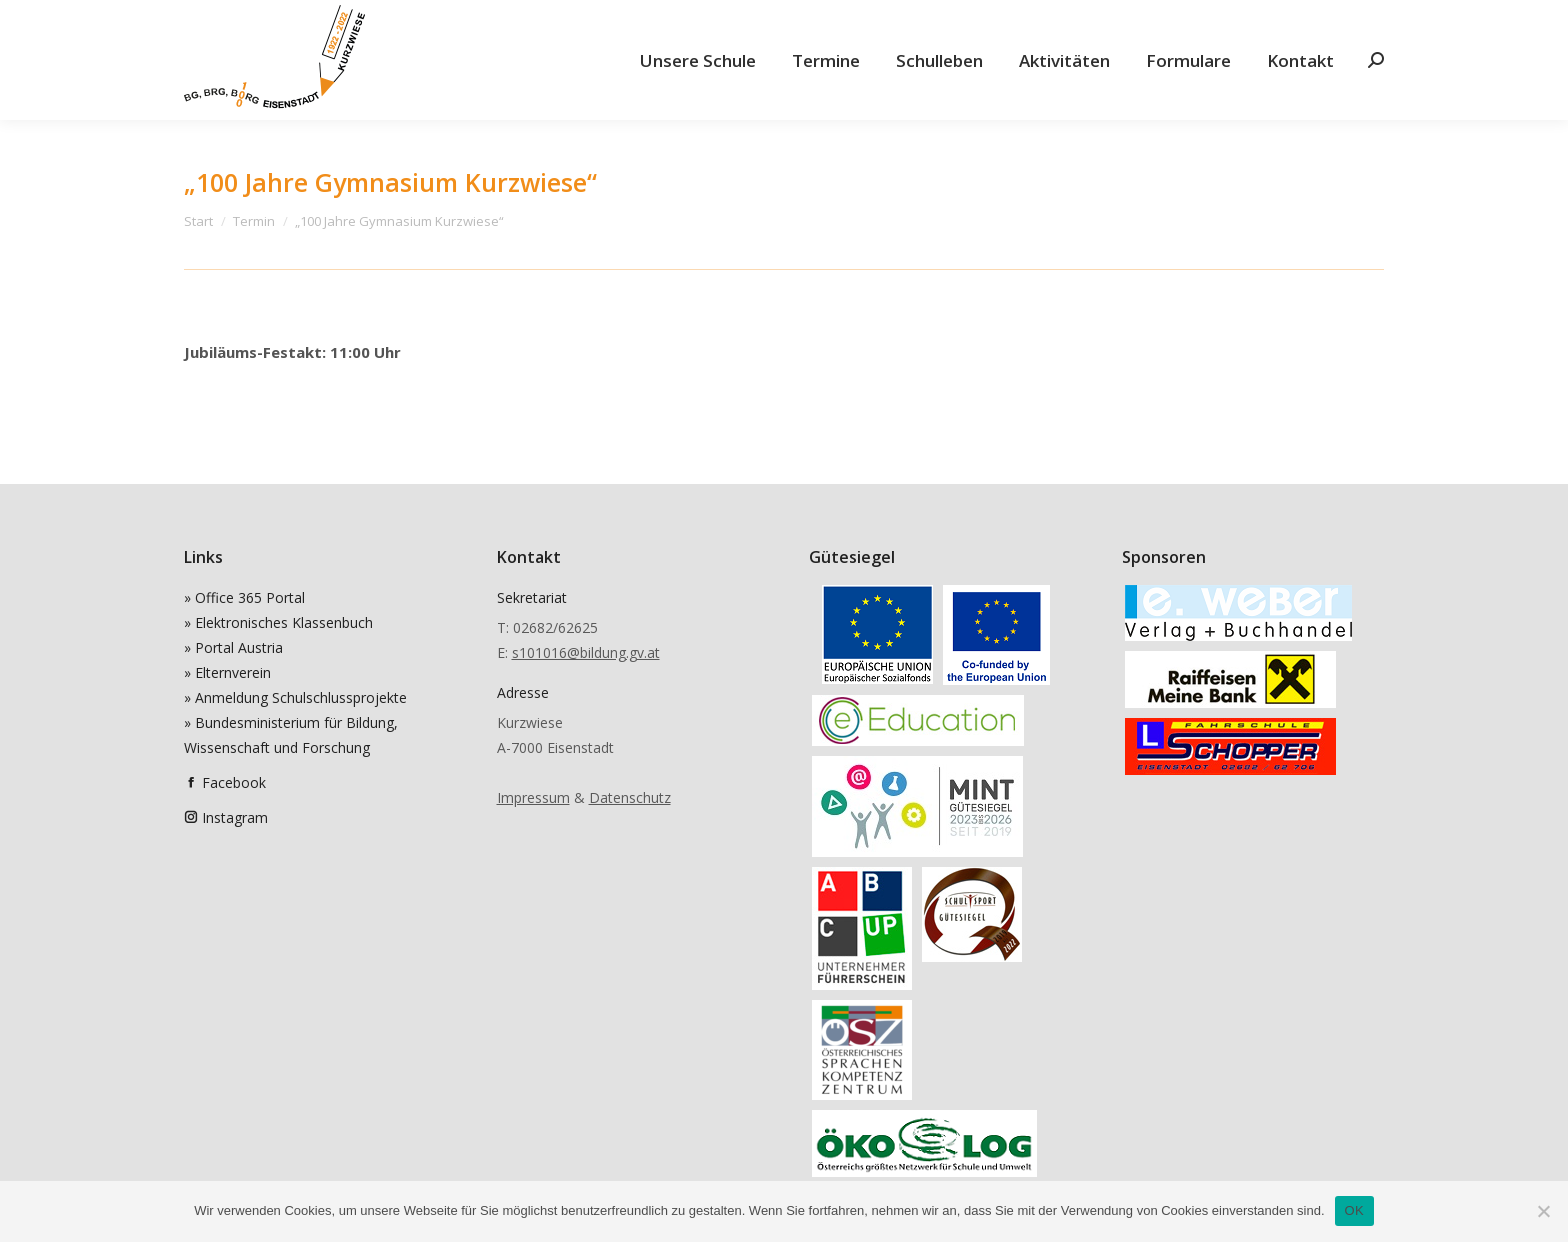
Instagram (235, 817)
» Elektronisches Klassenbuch (278, 622)
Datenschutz (630, 797)
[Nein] (1543, 1211)
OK (1354, 1210)
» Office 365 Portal (244, 597)
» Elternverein (227, 672)
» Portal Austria (233, 647)
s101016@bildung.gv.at (586, 652)
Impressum (533, 797)
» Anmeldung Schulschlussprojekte (295, 697)
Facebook (234, 782)
